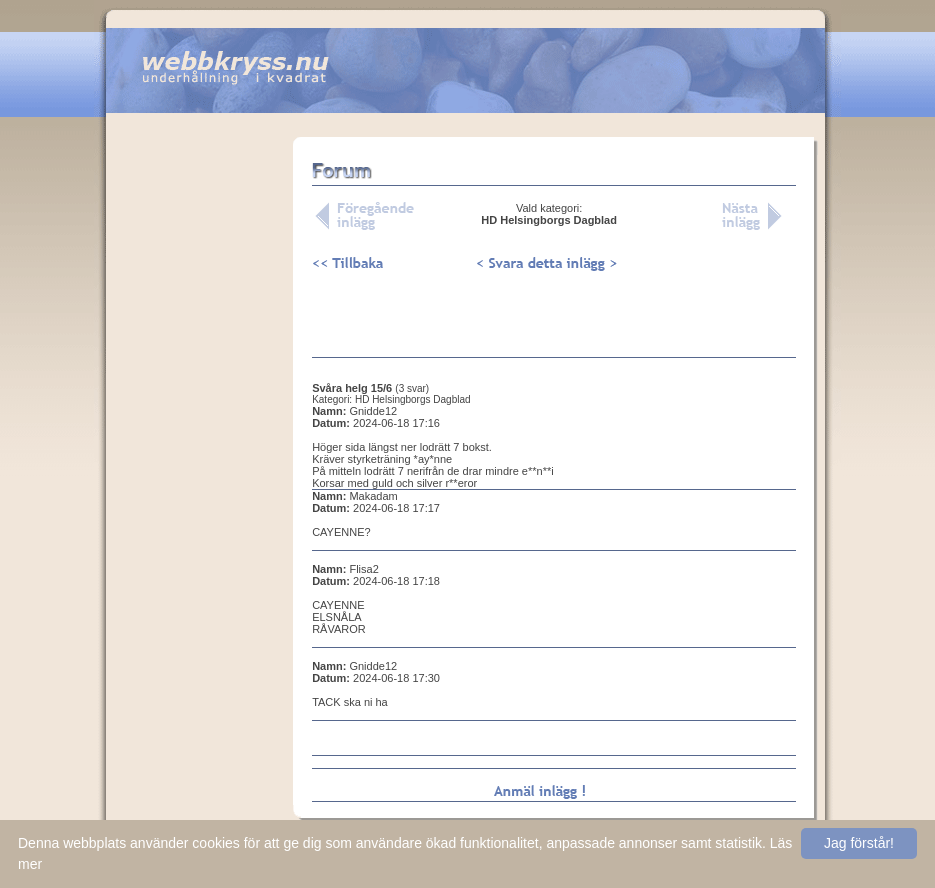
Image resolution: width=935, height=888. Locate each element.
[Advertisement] (200, 449)
